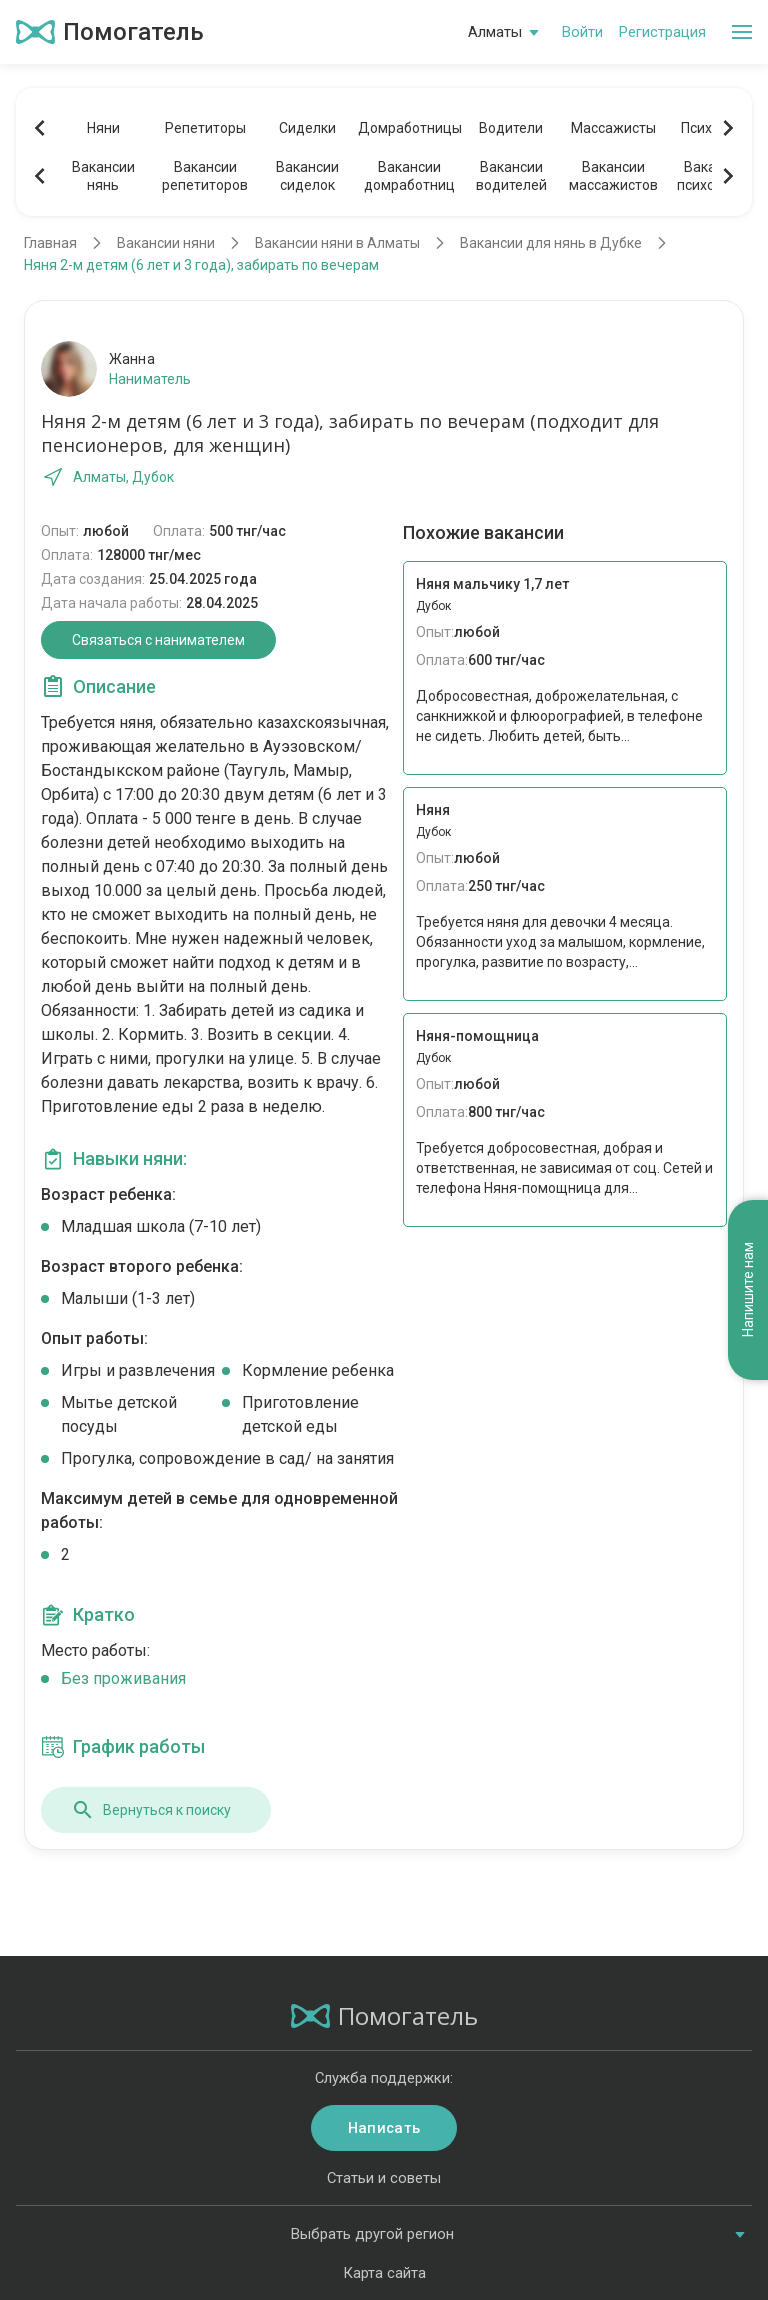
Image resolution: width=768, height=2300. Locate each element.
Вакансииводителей (511, 176)
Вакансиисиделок (307, 176)
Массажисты (613, 128)
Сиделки (307, 128)
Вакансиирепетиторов (205, 176)
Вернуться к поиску (151, 1810)
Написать (384, 2128)
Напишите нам (748, 1290)
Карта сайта (384, 2273)
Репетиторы (205, 128)
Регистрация (662, 32)
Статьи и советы (384, 2178)
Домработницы (409, 128)
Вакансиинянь (103, 176)
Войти (582, 32)
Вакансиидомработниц (409, 176)
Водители (511, 128)
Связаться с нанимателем (158, 640)
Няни (103, 128)
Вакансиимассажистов (613, 176)
